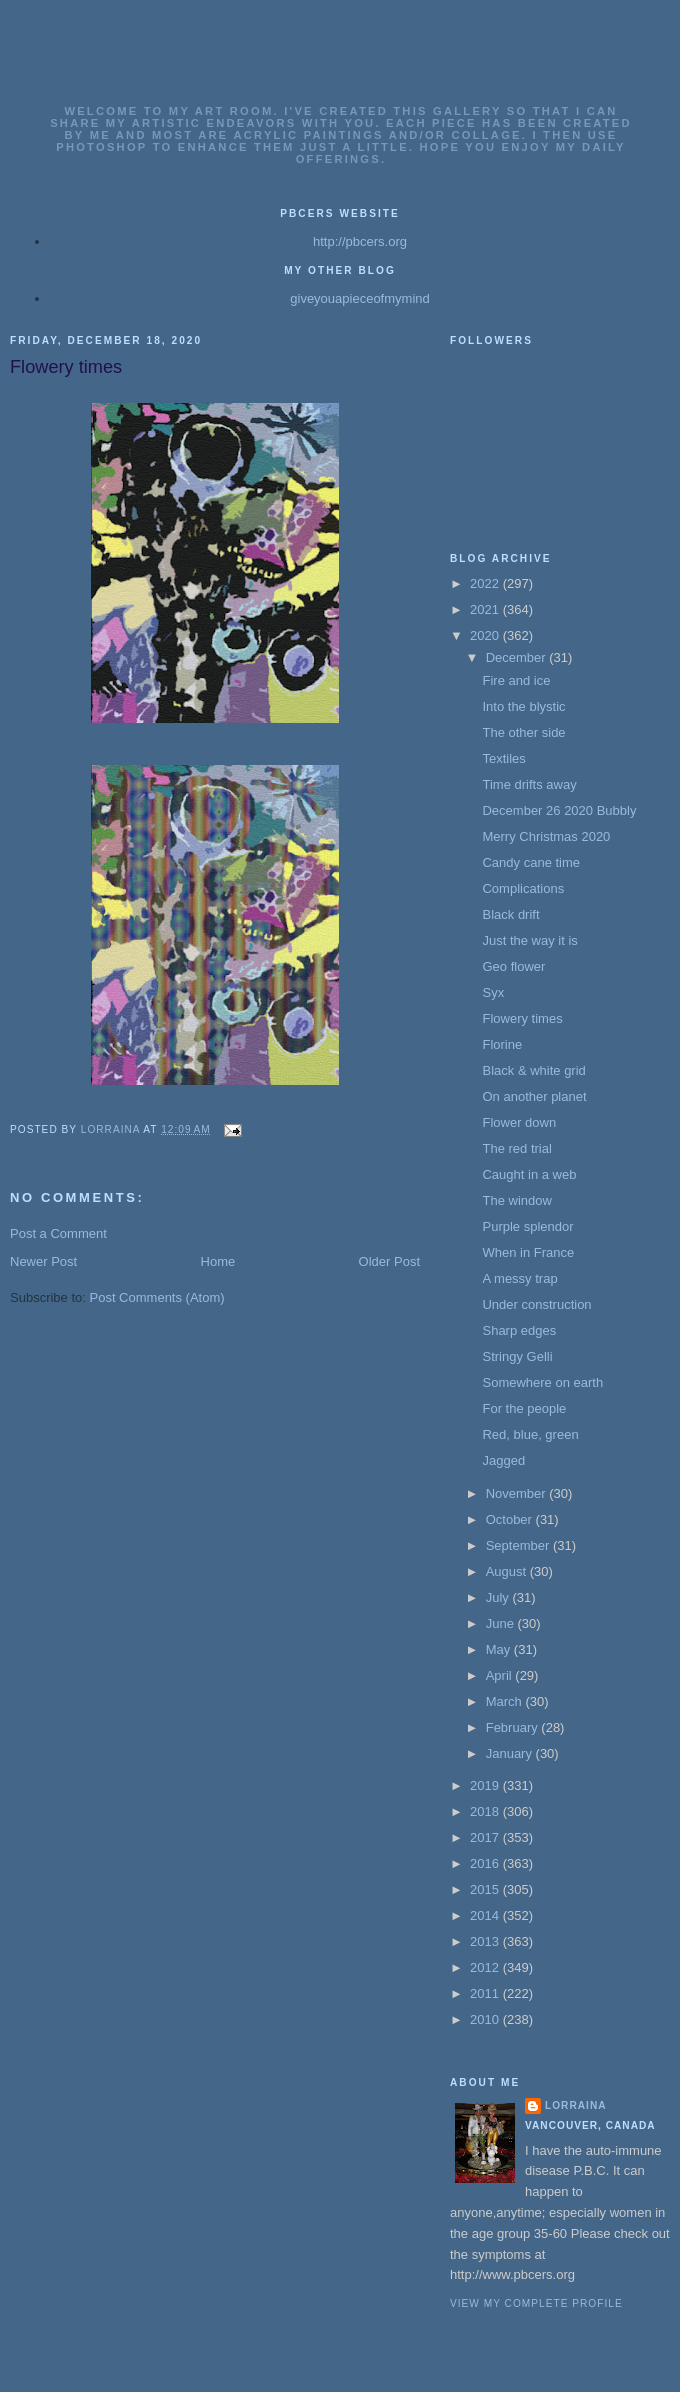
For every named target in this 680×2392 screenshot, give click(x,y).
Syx (493, 992)
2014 (486, 1915)
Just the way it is (529, 940)
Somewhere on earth (542, 1382)
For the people (524, 1408)
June (502, 1623)
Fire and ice (516, 680)
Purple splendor (527, 1226)
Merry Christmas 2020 (546, 836)
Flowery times (522, 1018)
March (506, 1701)
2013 (486, 1941)
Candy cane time (531, 862)
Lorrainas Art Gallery (341, 82)
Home (218, 1261)
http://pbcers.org (360, 241)
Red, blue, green (530, 1434)
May (500, 1649)
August (508, 1571)
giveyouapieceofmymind (359, 298)
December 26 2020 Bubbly (559, 810)
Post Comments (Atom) (157, 1297)
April (501, 1675)
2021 (486, 609)
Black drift (510, 914)
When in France (528, 1252)
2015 (486, 1889)
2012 (486, 1967)
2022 (486, 583)
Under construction (536, 1304)
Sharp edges (519, 1330)
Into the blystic (523, 706)
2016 (486, 1863)
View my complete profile (536, 2303)
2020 (486, 635)
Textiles (503, 758)
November (518, 1493)
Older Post (389, 1261)
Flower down (519, 1122)
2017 (486, 1837)
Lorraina (576, 2105)
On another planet (534, 1096)
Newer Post (43, 1261)
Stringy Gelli (517, 1356)
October (511, 1519)
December (518, 657)
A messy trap (519, 1278)
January (511, 1753)
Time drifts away (529, 784)
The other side (523, 732)
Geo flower (513, 966)
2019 (486, 1785)
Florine (502, 1044)
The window (516, 1200)
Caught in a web (529, 1174)
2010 (486, 2019)
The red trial (516, 1148)
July (499, 1597)
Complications (523, 888)
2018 (486, 1811)
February (514, 1727)
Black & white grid (533, 1070)
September (519, 1545)
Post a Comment (58, 1233)
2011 (486, 1993)
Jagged (503, 1460)
